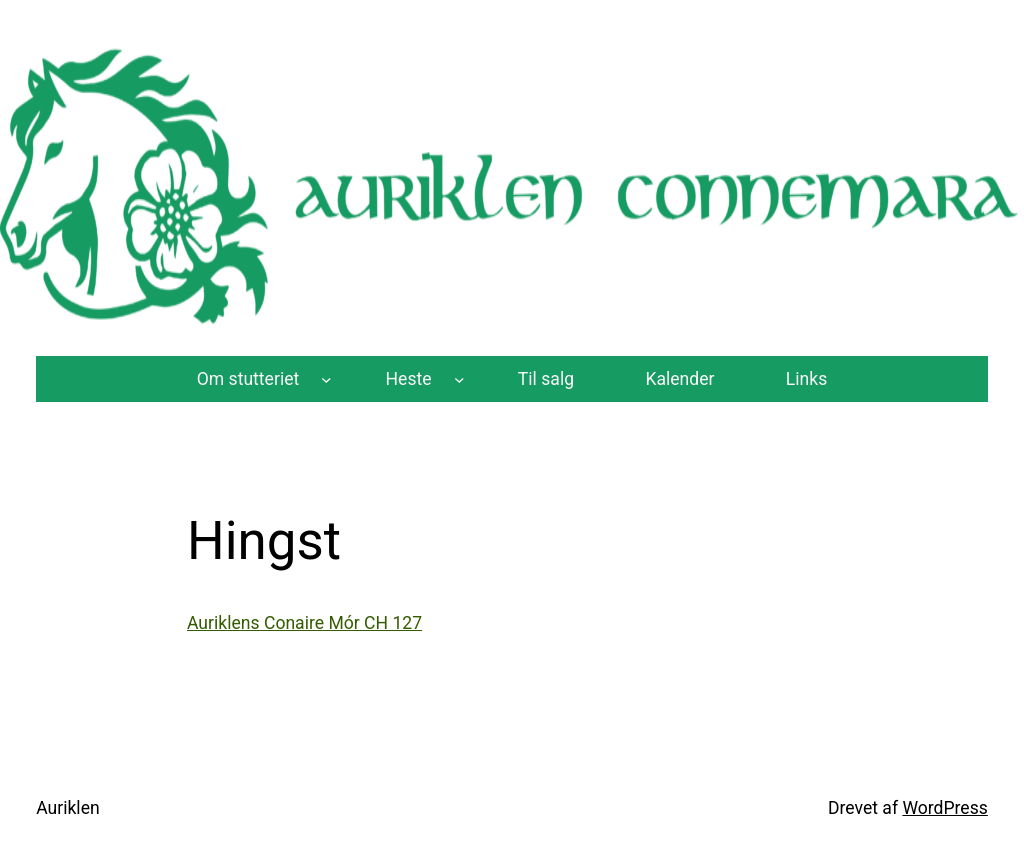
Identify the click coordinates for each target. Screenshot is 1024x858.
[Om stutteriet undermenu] (326, 378)
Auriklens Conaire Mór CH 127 (304, 623)
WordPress (944, 808)
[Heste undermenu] (459, 378)
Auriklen (68, 808)
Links (806, 379)
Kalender (679, 379)
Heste (409, 379)
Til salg (546, 379)
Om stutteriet (248, 379)
